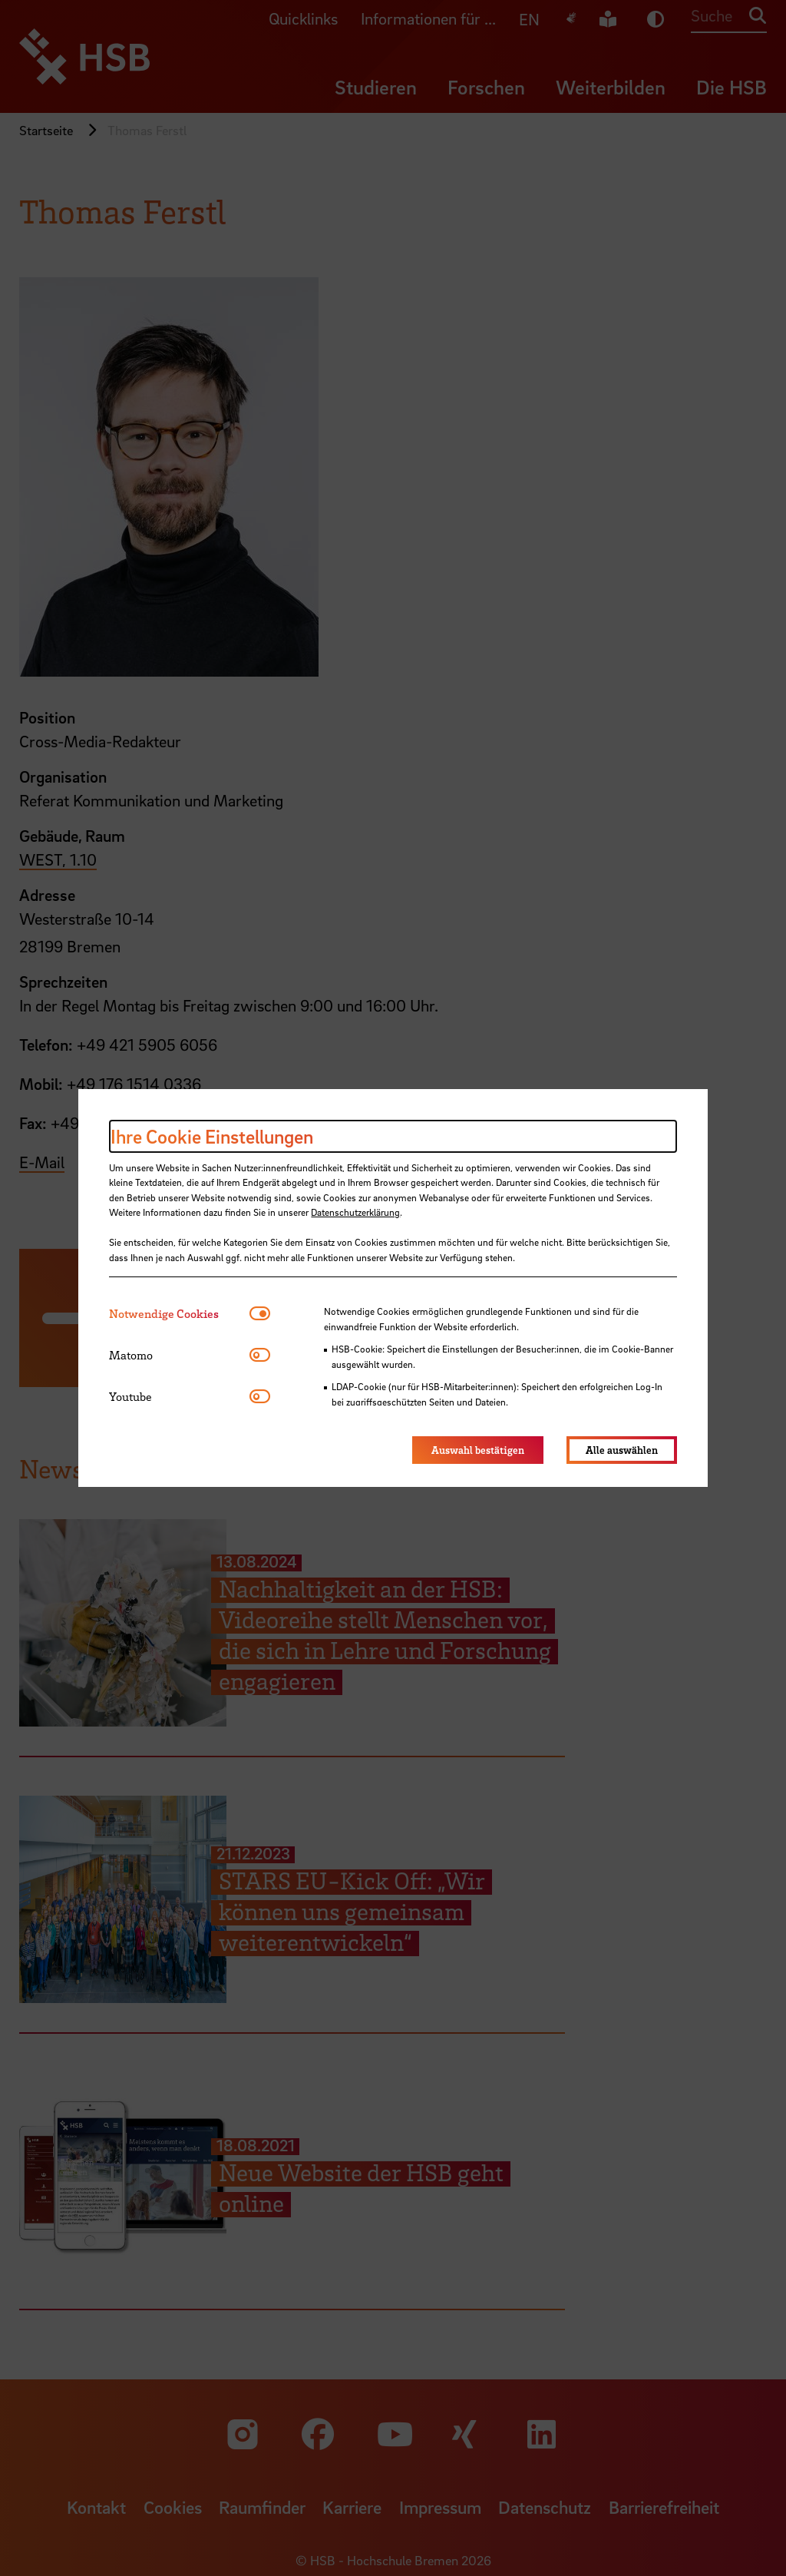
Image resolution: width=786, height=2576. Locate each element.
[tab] (179, 1314)
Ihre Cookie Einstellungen (212, 1136)
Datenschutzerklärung (355, 1212)
